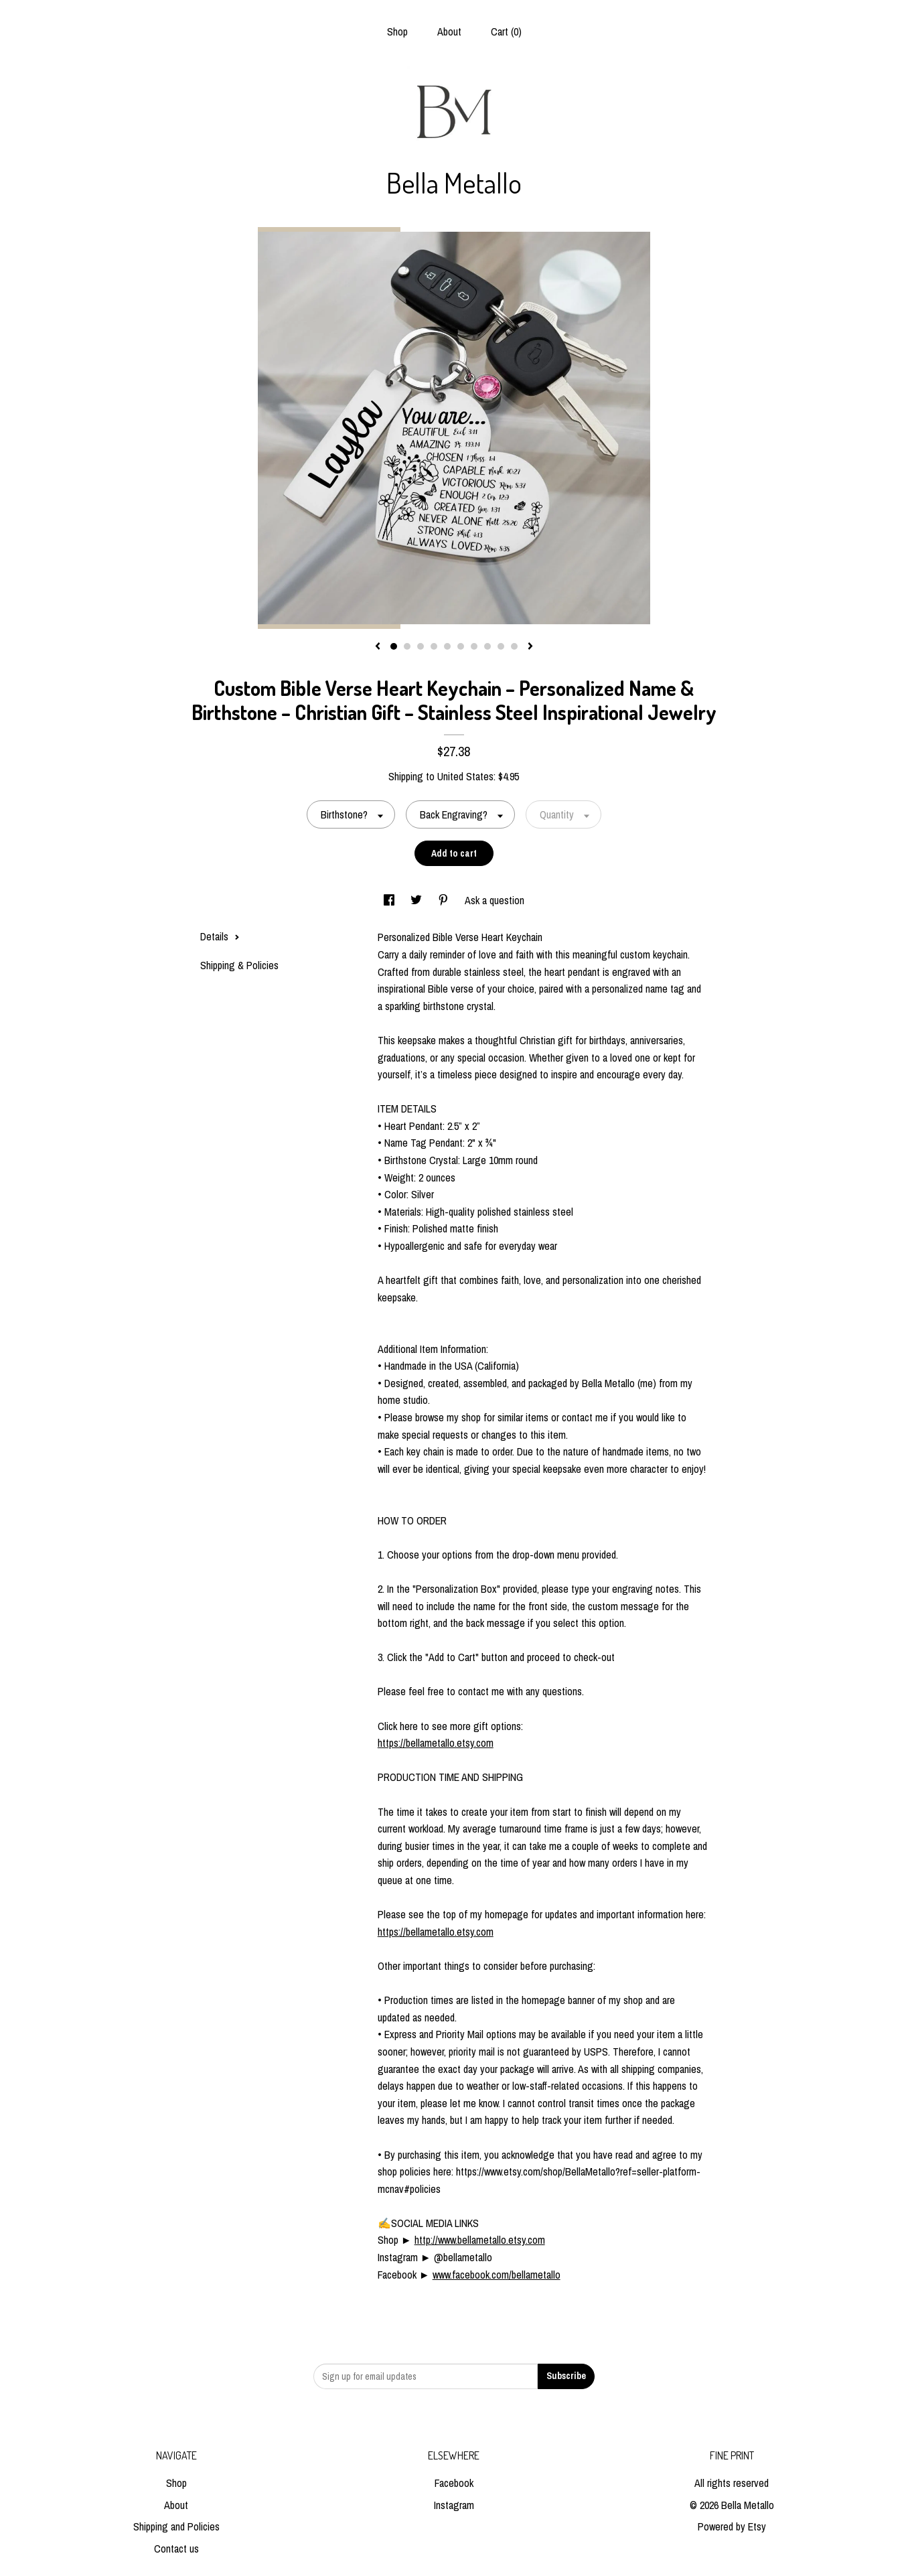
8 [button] (487, 646)
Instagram (454, 2505)
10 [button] (514, 646)
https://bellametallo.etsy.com (436, 1742)
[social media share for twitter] (417, 900)
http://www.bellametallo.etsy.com (479, 2239)
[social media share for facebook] (390, 900)
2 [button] (407, 646)
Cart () (506, 31)
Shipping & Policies (239, 965)
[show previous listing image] (377, 647)
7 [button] (474, 646)
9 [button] (501, 646)
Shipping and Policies (176, 2526)
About (449, 31)
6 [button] (460, 646)
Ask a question (494, 900)
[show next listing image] (530, 647)
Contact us (176, 2548)
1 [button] (393, 646)
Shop (397, 31)
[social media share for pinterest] (444, 900)
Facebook (454, 2483)
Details (220, 936)
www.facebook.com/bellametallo (496, 2274)
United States (465, 776)
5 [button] (447, 646)
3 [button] (420, 646)
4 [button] (434, 646)
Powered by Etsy (732, 2526)
